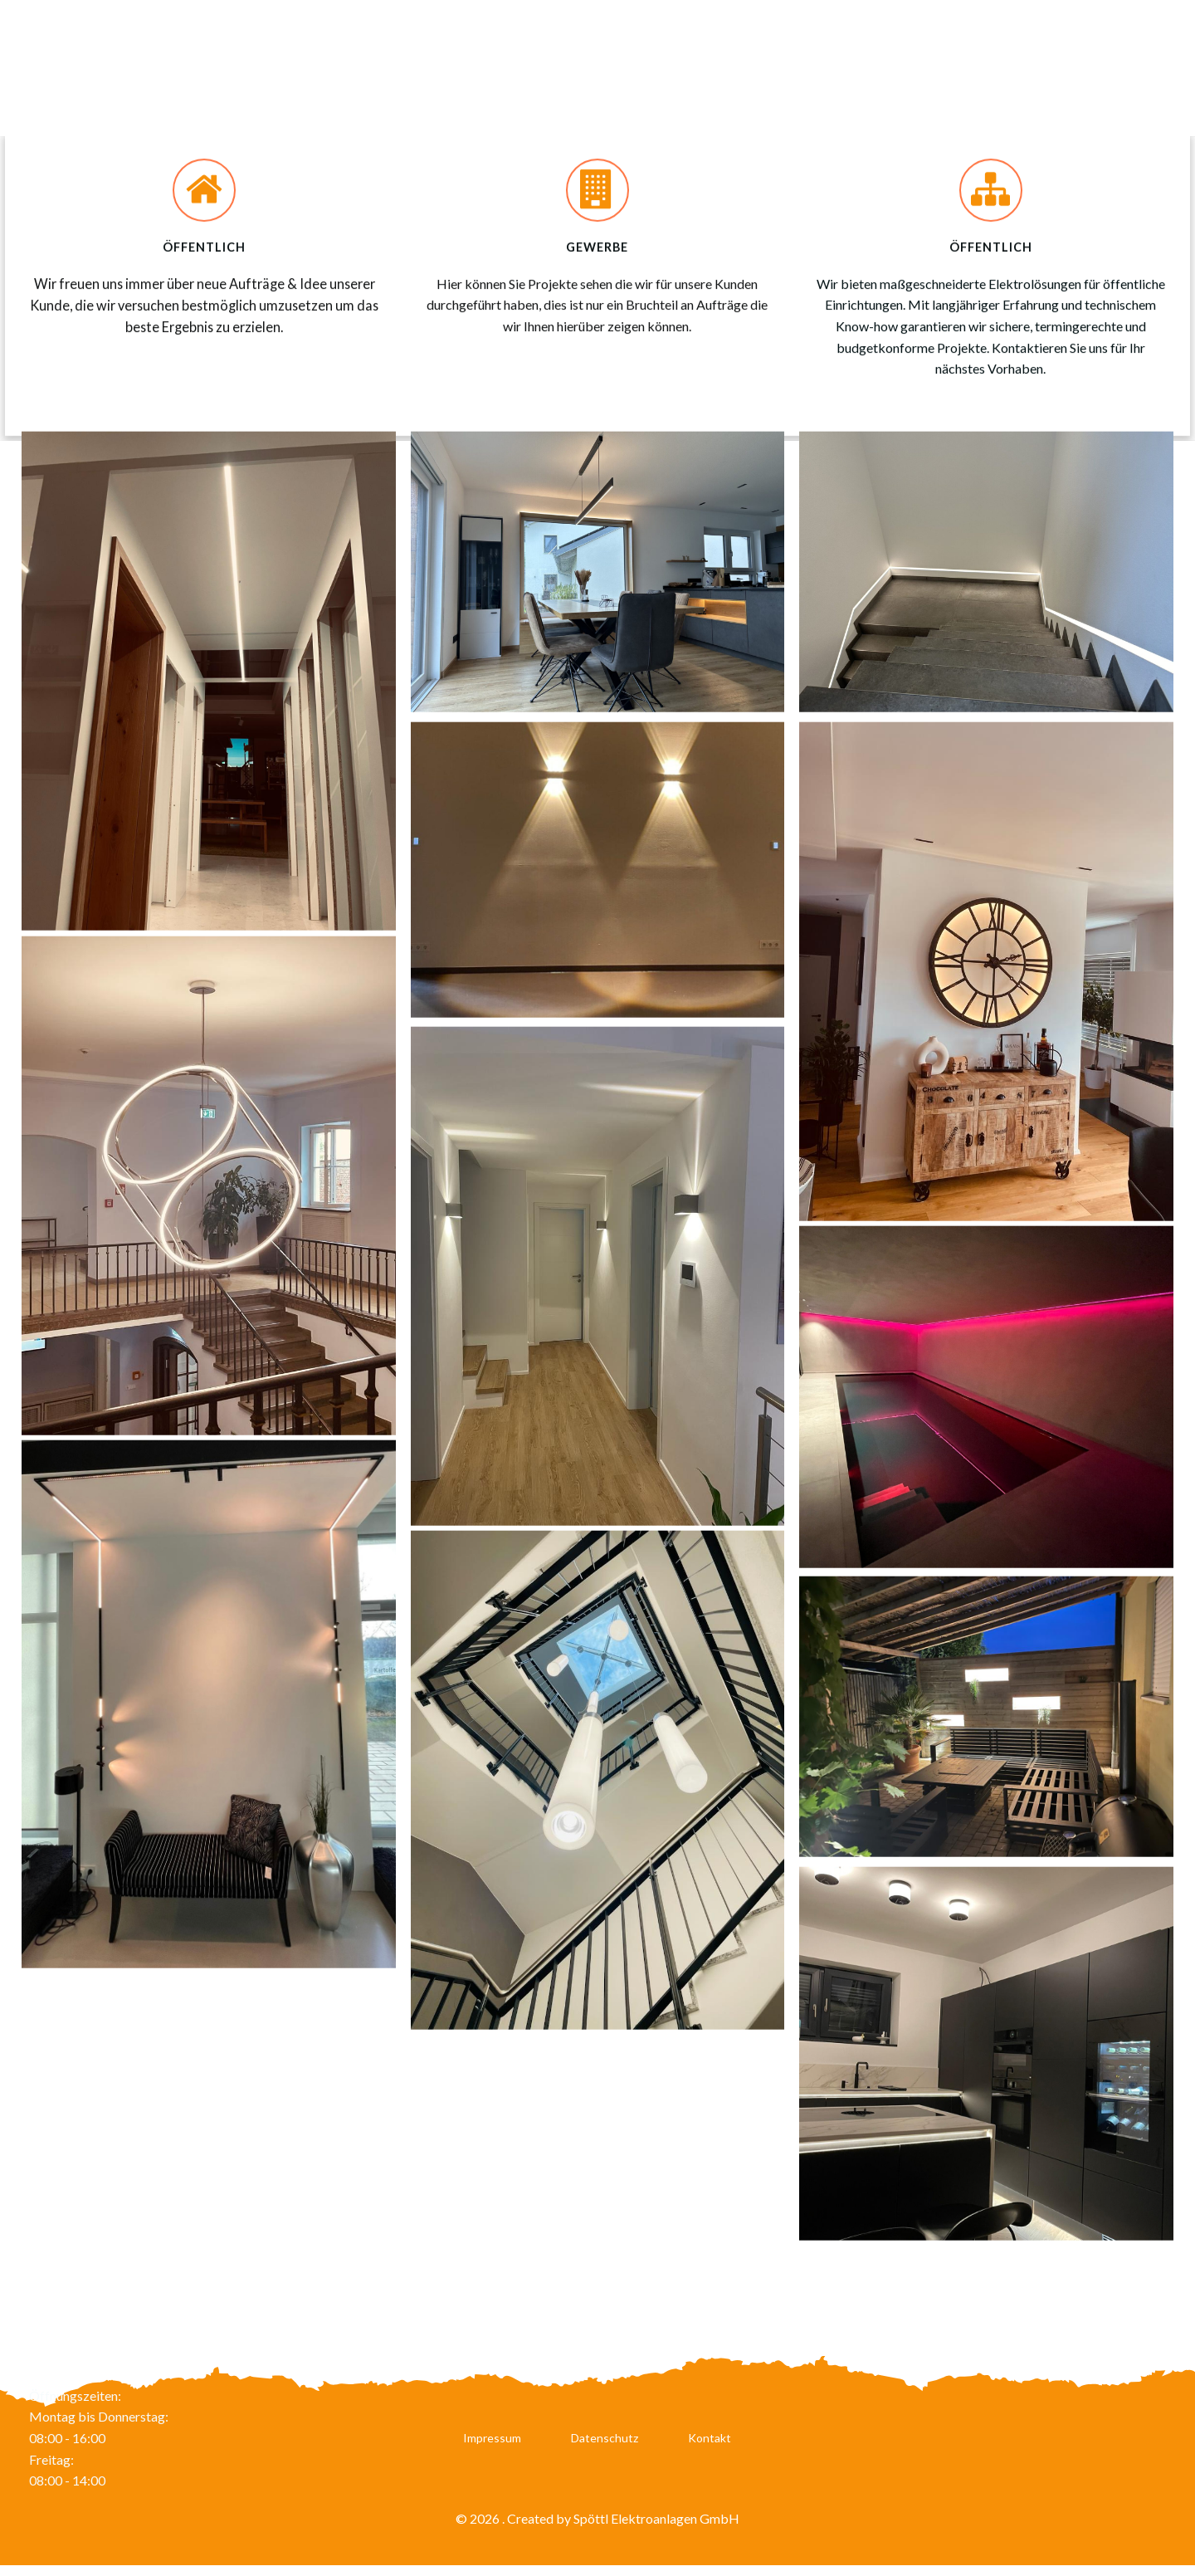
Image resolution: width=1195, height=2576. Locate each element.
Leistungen (931, 68)
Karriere (835, 68)
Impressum (492, 2445)
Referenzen (1116, 68)
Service (1023, 68)
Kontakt (709, 2445)
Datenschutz (604, 2445)
